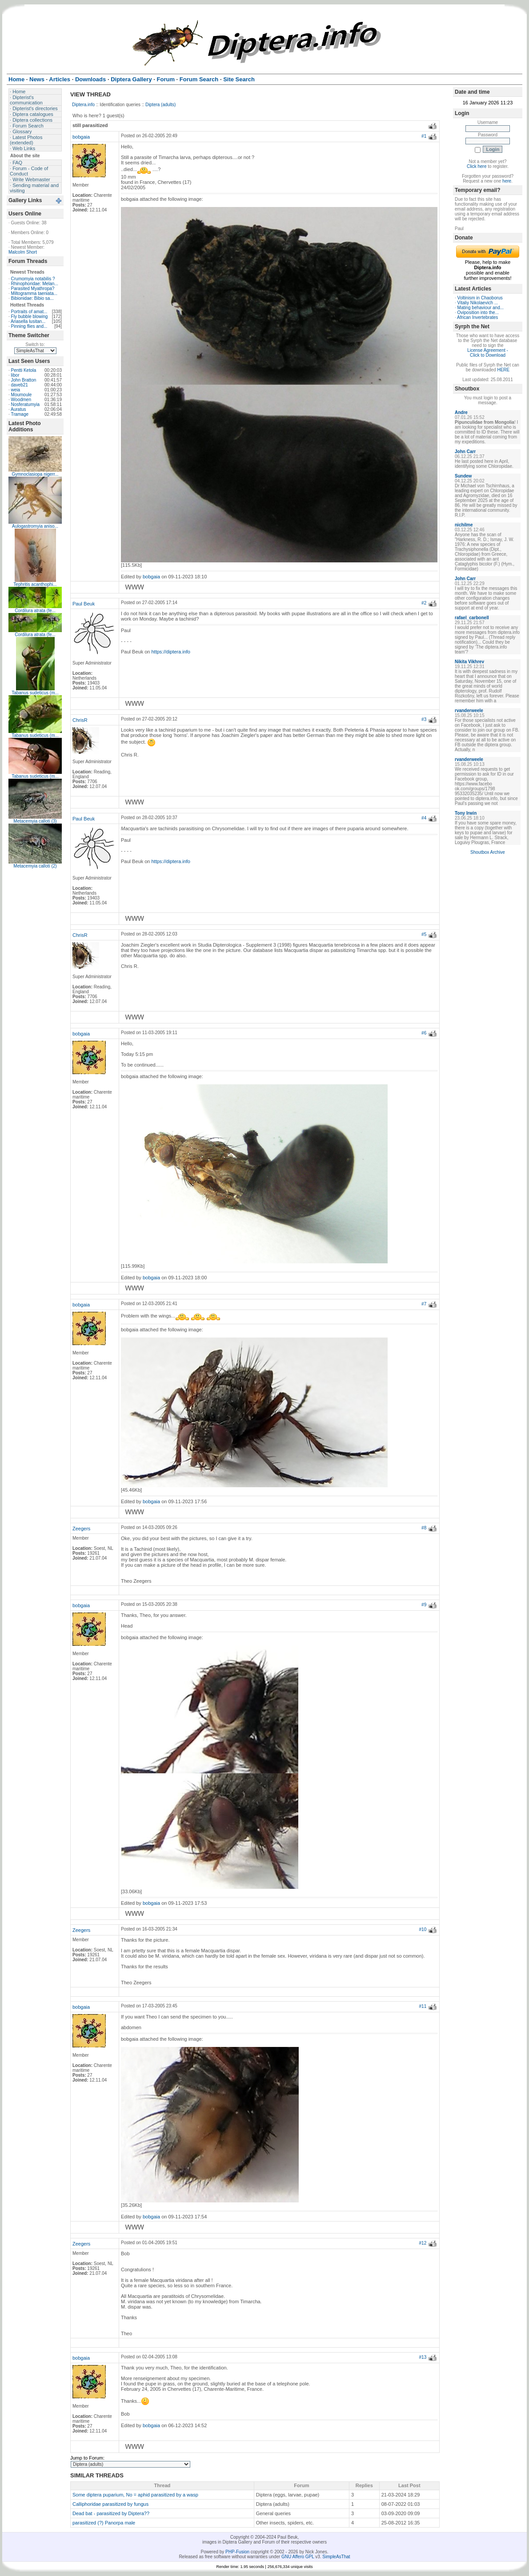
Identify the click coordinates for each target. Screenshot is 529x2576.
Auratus (18, 409)
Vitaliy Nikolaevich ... (477, 302)
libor (15, 375)
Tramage (19, 414)
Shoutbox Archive (487, 852)
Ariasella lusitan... (28, 321)
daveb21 (19, 384)
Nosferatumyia (25, 404)
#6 (423, 1033)
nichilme (464, 524)
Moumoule (21, 394)
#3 (423, 719)
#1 (423, 136)
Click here (476, 166)
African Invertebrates (477, 317)
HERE (503, 369)
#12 (423, 2243)
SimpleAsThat (336, 2556)
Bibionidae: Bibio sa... (32, 298)
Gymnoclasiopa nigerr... (35, 474)
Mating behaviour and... (480, 307)
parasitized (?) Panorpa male (103, 2522)
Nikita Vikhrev (469, 661)
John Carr (465, 451)
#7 (423, 1304)
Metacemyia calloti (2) (34, 866)
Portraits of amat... (29, 311)
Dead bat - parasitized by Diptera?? (110, 2513)
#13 (423, 2357)
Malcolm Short (22, 252)
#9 (423, 1604)
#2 (423, 603)
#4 (423, 818)
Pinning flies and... (29, 326)
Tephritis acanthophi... (34, 584)
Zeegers (81, 1528)
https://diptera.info (171, 651)
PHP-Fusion (237, 2551)
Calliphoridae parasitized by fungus (110, 2504)
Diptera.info (83, 104)
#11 (423, 2006)
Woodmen (21, 399)
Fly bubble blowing (29, 316)
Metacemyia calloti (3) (34, 821)
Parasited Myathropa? (33, 288)
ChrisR (80, 720)
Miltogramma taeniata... (34, 293)
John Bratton (23, 380)
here (506, 181)
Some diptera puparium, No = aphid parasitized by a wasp (135, 2494)
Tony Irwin (466, 813)
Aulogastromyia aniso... (35, 526)
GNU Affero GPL (297, 2556)
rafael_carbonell (472, 617)
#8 (423, 1527)
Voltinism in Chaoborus (480, 297)
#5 (423, 934)
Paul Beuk (83, 603)
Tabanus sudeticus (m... (35, 692)
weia (15, 389)
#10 (423, 1929)
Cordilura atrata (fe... (35, 610)
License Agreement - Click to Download (487, 353)
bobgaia (81, 136)
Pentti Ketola (23, 370)
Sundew (463, 476)
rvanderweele (469, 710)
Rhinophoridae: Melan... (34, 283)
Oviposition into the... (478, 312)
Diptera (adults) (160, 104)
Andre (461, 412)
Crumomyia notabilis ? (33, 278)
